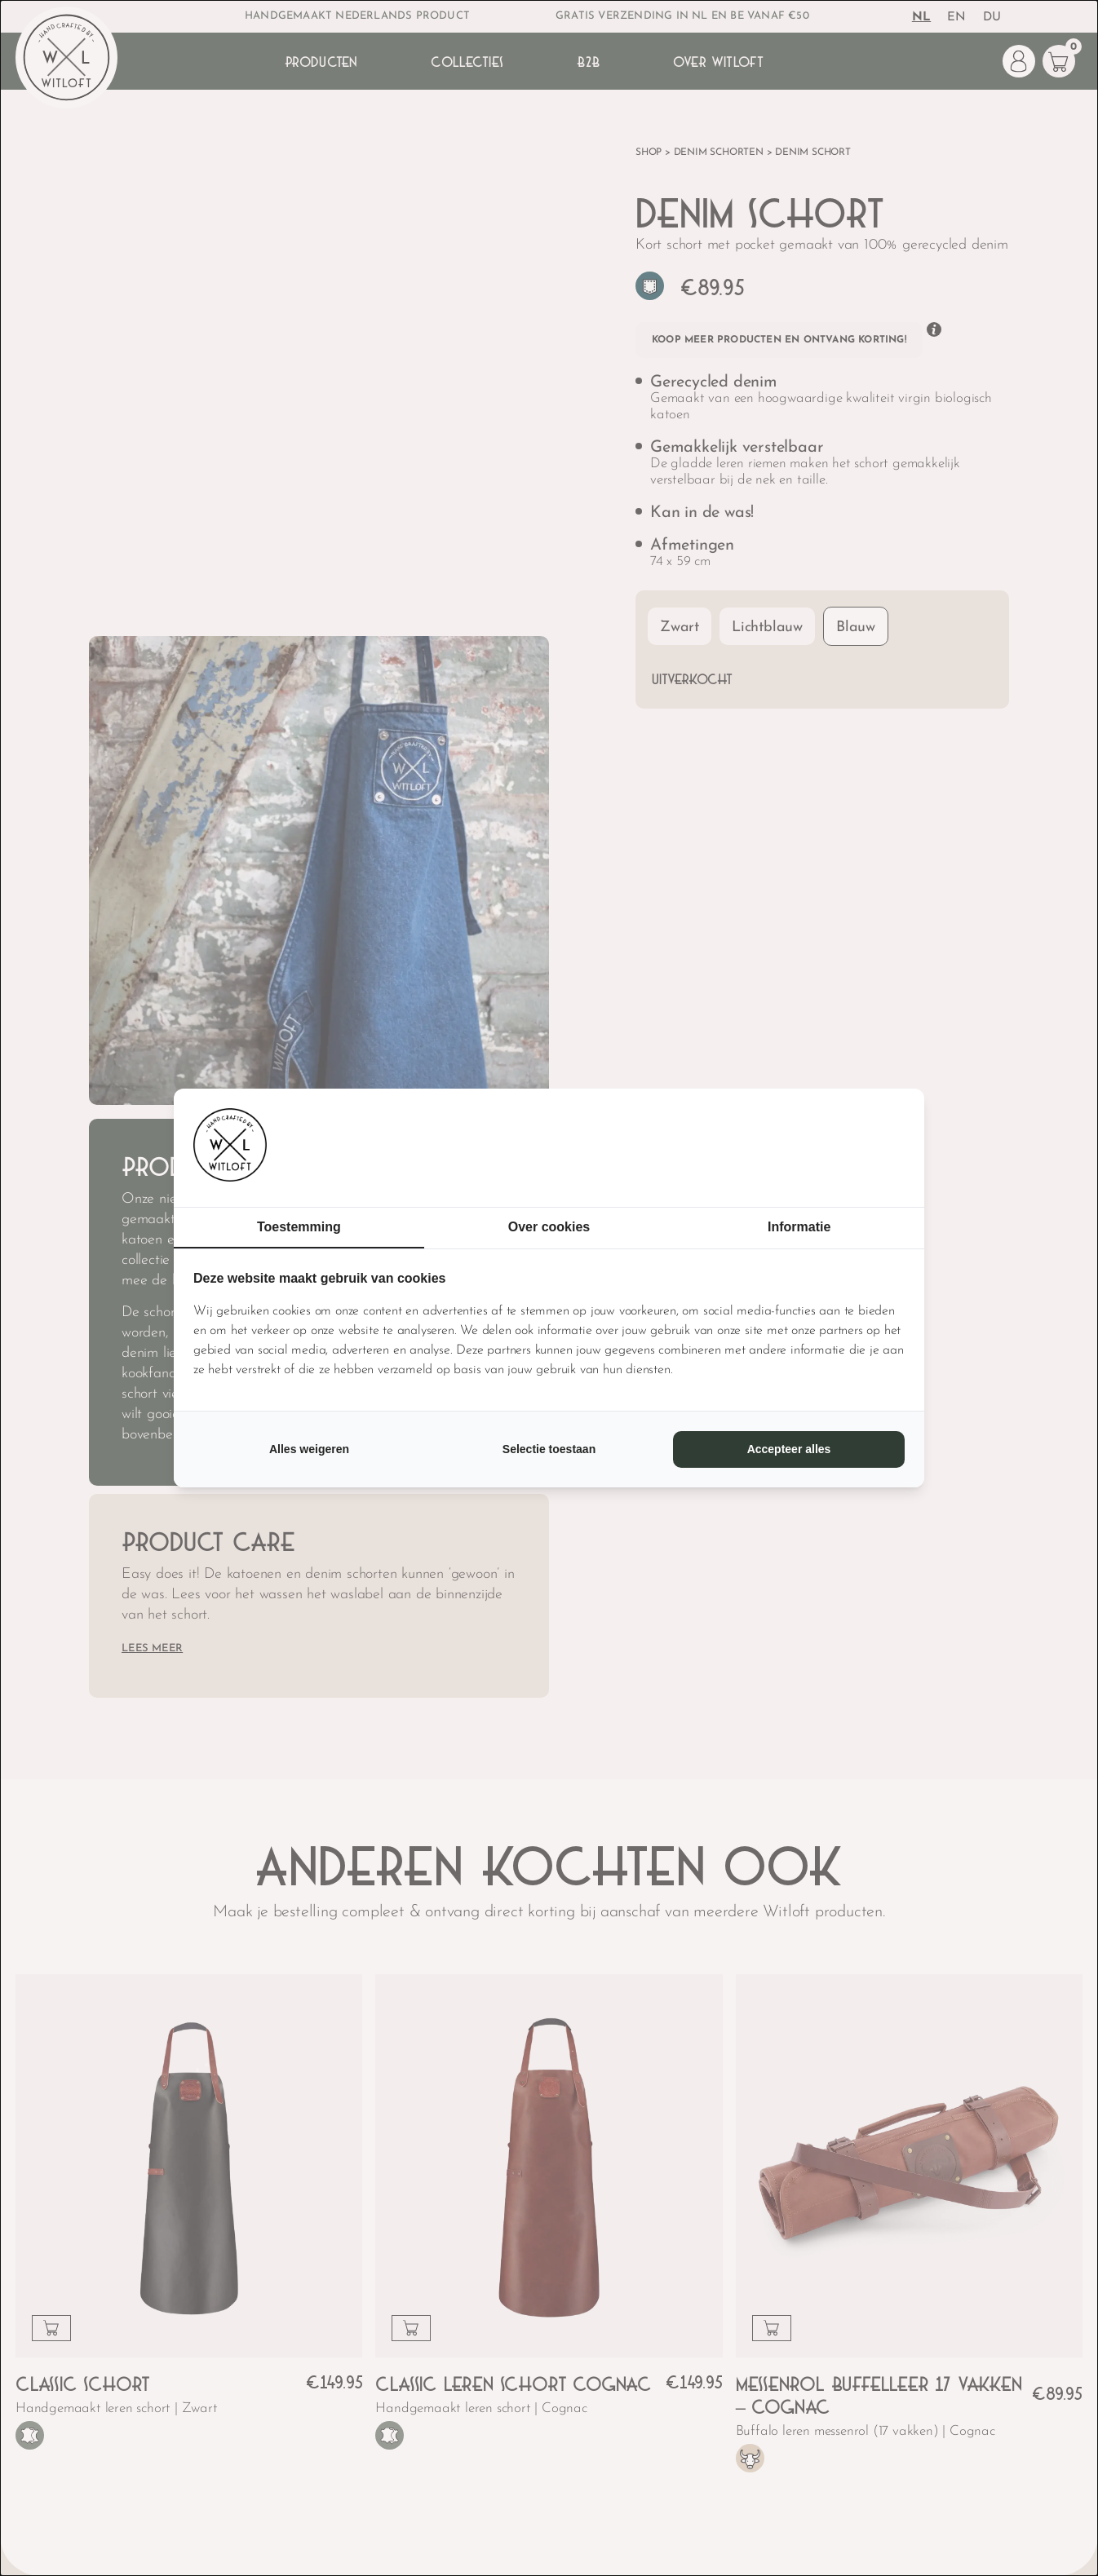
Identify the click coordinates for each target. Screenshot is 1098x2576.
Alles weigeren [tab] (309, 1449)
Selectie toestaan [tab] (549, 1449)
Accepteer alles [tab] (789, 1449)
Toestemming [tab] (299, 1227)
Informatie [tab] (799, 1227)
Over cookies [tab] (549, 1227)
